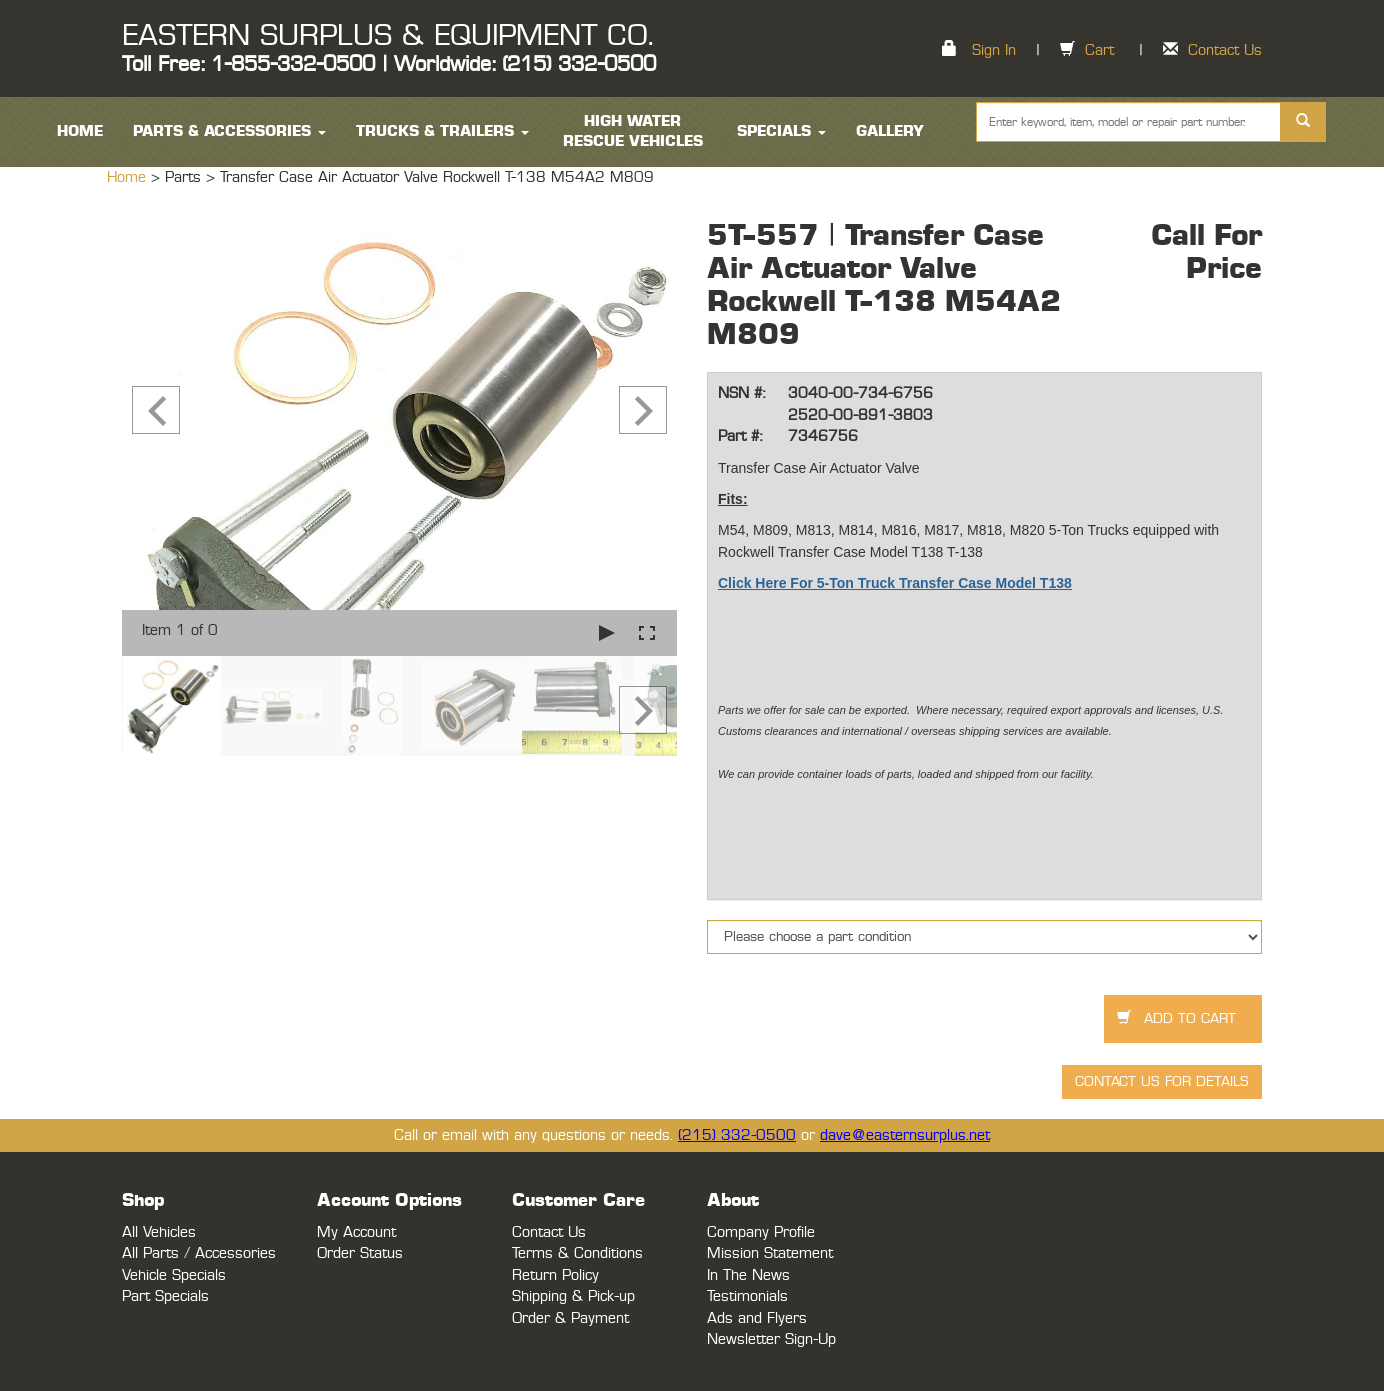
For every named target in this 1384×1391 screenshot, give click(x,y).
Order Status (360, 1253)
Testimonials (747, 1296)
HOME (80, 131)
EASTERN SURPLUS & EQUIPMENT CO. (387, 36)
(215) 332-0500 (737, 1135)
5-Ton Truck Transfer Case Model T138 (942, 583)
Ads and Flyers (757, 1318)
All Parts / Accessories (199, 1253)
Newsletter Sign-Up (771, 1339)
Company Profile (761, 1232)
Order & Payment (570, 1318)
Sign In (994, 50)
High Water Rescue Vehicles (633, 131)
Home (129, 177)
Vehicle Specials (174, 1275)
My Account (356, 1232)
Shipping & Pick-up (573, 1296)
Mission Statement (770, 1253)
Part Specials (165, 1296)
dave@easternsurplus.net (905, 1135)
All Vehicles (159, 1232)
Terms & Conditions (577, 1253)
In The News (748, 1275)
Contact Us (1225, 50)
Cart (1099, 50)
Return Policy (555, 1275)
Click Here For (765, 583)
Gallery (890, 131)
